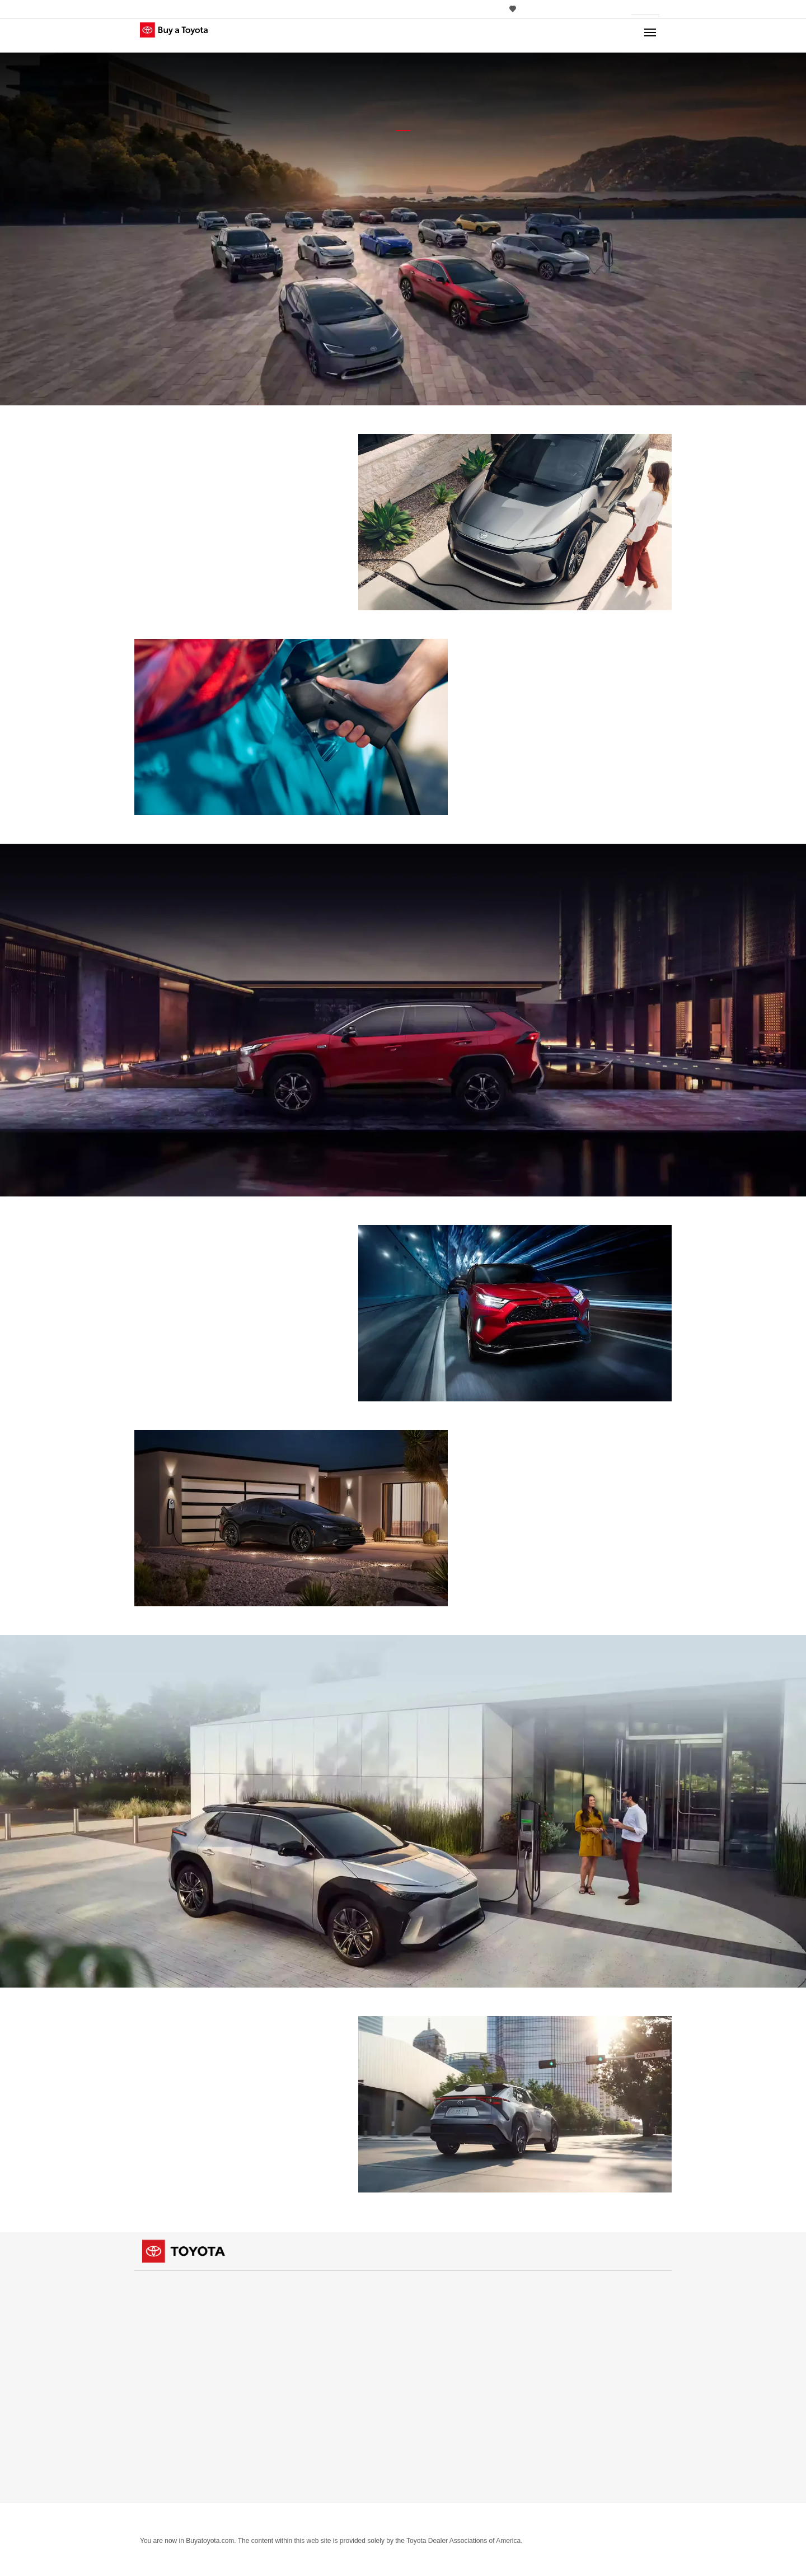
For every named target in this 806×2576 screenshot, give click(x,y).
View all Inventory (170, 2349)
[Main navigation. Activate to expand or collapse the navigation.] (650, 35)
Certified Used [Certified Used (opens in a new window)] (574, 2300)
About (350, 2521)
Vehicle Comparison (310, 2421)
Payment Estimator (440, 2336)
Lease (150, 2410)
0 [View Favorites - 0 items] (515, 9)
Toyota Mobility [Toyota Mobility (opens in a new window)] (442, 2423)
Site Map (216, 2521)
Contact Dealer (435, 2324)
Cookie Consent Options (285, 2521)
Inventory (157, 2287)
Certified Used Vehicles (584, 2287)
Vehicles (289, 2287)
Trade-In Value (433, 2361)
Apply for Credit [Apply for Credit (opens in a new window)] (442, 2374)
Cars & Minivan (165, 2299)
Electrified (157, 2336)
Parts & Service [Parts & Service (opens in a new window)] (440, 2435)
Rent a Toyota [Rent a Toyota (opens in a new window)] (573, 2336)
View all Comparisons (310, 2483)
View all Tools (432, 2484)
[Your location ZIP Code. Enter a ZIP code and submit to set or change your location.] (645, 9)
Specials (154, 2422)
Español (557, 2372)
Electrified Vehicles (440, 2398)
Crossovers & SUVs (172, 2324)
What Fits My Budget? (445, 2349)
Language (561, 2360)
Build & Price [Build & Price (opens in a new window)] (436, 2386)
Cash (149, 2397)
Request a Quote (437, 2299)
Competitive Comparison (451, 2410)
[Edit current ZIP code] (662, 10)
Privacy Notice (163, 2521)
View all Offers (165, 2434)
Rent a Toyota (567, 2323)
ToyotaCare (429, 2460)
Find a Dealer (296, 2385)
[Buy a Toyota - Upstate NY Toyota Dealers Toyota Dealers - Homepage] (184, 36)
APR (147, 2385)
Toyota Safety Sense (442, 2447)
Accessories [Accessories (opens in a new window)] (435, 2472)
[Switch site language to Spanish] (553, 9)
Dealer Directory (302, 2397)
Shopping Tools (436, 2287)
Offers (152, 2373)
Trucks (151, 2312)
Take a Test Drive (436, 2312)
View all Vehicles (302, 2349)
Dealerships (295, 2373)
